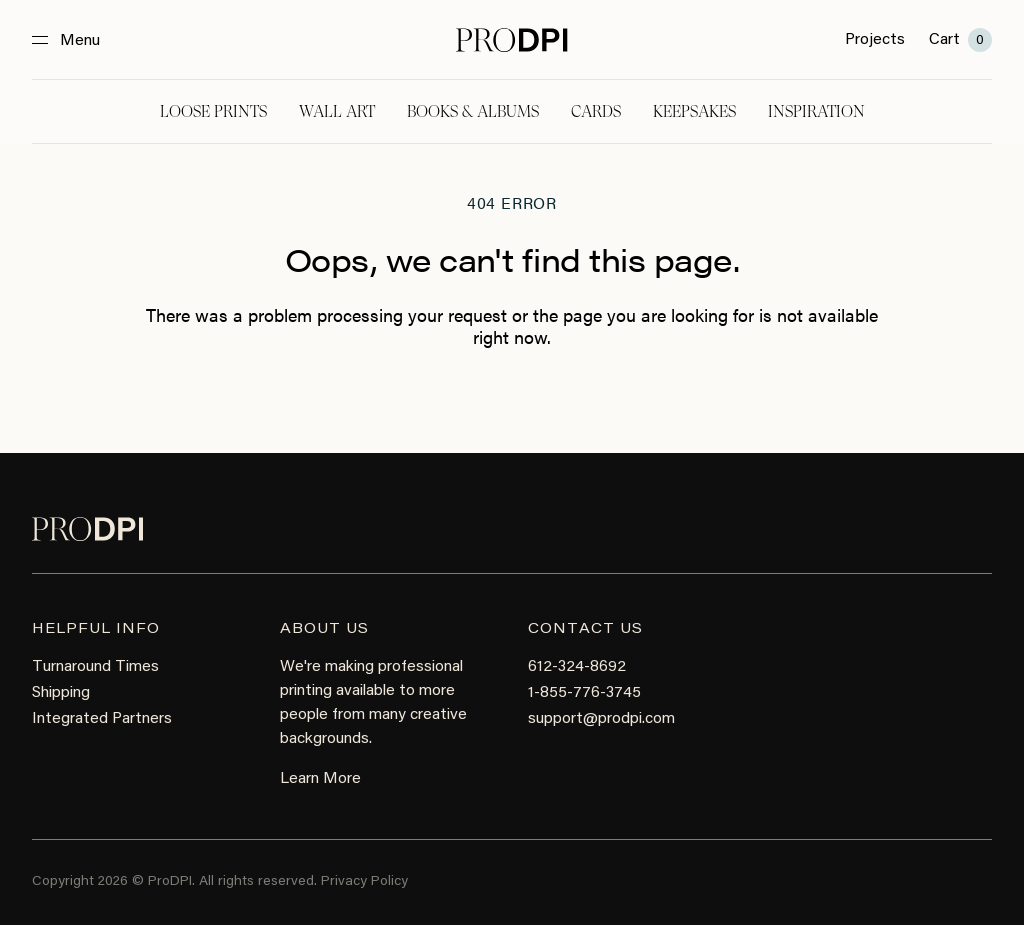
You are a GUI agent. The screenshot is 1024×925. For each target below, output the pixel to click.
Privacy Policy (364, 882)
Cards (596, 111)
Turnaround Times (95, 667)
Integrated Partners (102, 719)
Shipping (61, 693)
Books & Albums (473, 111)
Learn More (320, 779)
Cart (960, 40)
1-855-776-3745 (584, 693)
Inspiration (816, 111)
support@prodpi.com (601, 719)
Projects (875, 40)
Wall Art (337, 111)
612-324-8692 (577, 667)
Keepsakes (694, 111)
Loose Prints (213, 111)
